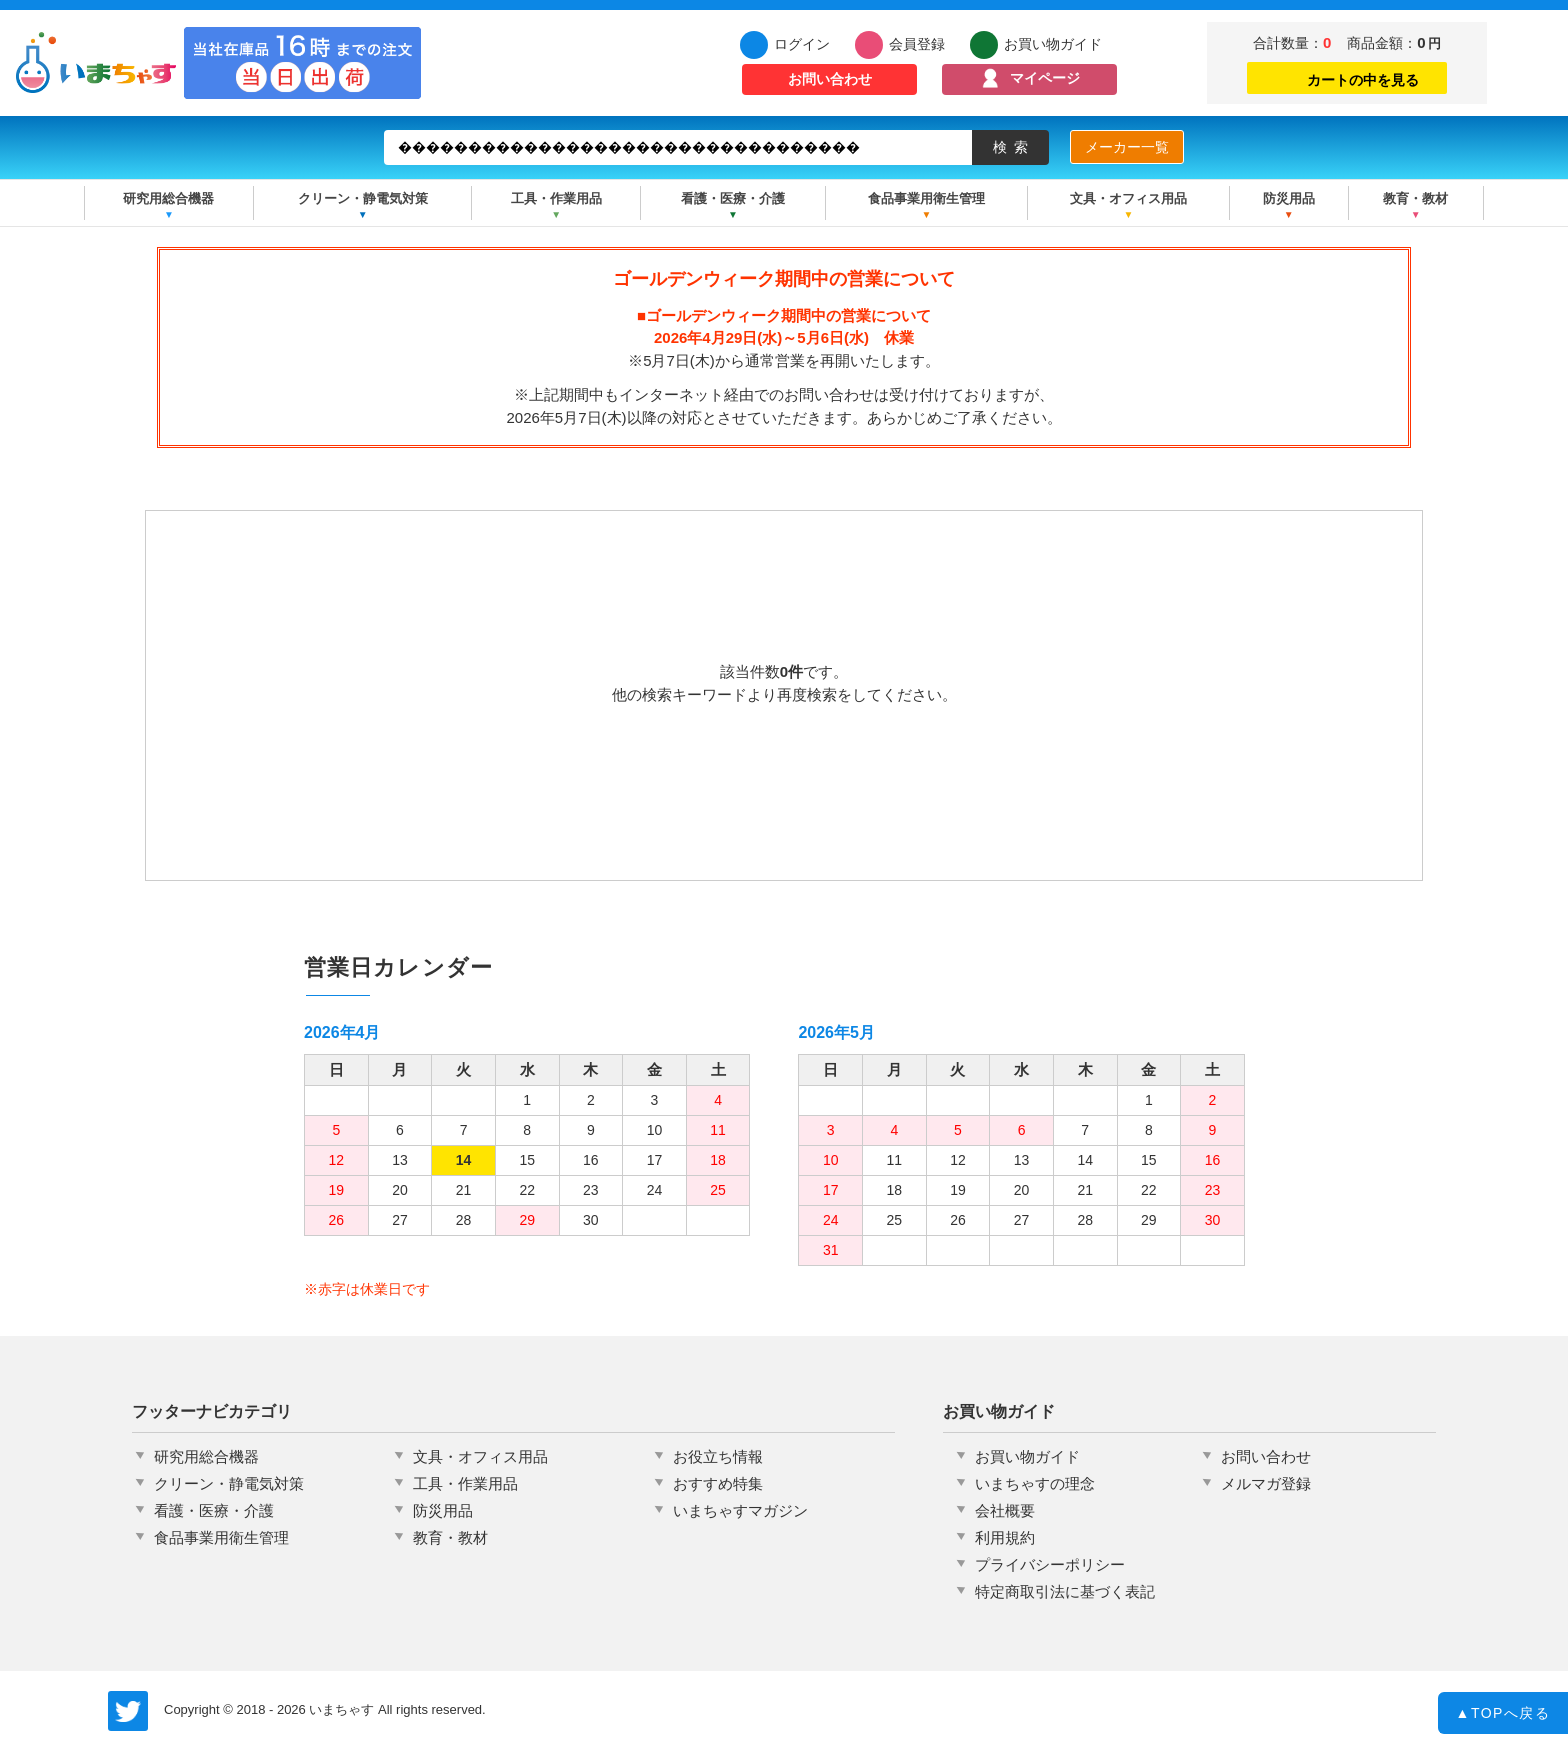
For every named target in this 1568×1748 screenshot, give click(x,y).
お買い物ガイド (1053, 44)
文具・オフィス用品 (1128, 198)
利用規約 (1005, 1537)
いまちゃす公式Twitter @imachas (128, 1711)
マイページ (1045, 78)
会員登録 (917, 44)
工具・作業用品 (556, 198)
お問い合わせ (830, 79)
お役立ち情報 (718, 1456)
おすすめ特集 (718, 1483)
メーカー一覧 (1127, 147)
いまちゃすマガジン (740, 1510)
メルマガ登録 (1266, 1483)
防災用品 (1289, 198)
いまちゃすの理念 (1035, 1483)
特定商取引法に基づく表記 (1065, 1591)
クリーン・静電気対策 (363, 198)
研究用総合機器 (168, 198)
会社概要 (1005, 1510)
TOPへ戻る (1503, 1715)
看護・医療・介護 (733, 198)
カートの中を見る (1347, 77)
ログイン (802, 44)
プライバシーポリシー (1050, 1564)
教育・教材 (1415, 198)
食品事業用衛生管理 (926, 198)
